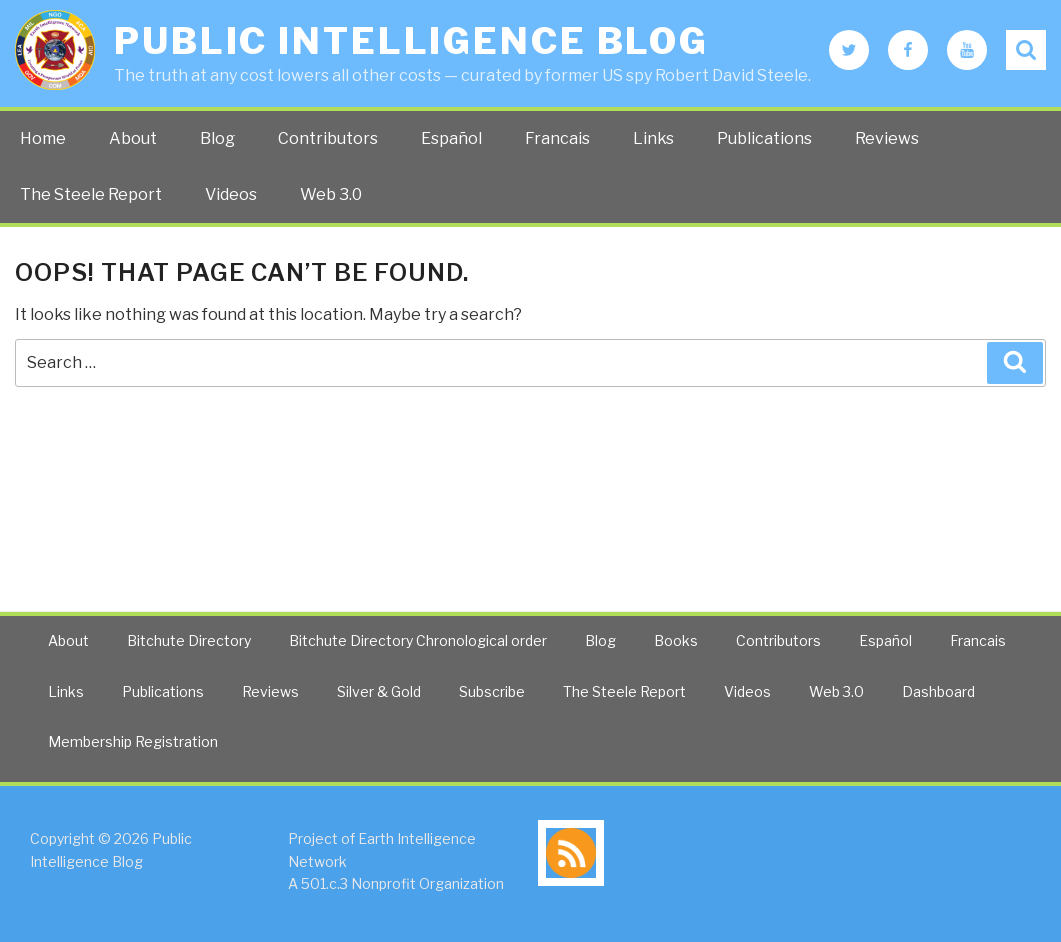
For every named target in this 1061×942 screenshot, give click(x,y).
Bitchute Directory (189, 640)
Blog (217, 138)
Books (676, 640)
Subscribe (492, 691)
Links (653, 138)
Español (451, 138)
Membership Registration (133, 741)
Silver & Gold (379, 691)
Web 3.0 (331, 194)
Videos (231, 194)
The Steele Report (91, 194)
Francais (557, 138)
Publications (764, 138)
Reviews (887, 138)
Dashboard (938, 691)
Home (43, 138)
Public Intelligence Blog (411, 41)
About (133, 138)
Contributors (328, 138)
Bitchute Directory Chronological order (418, 640)
